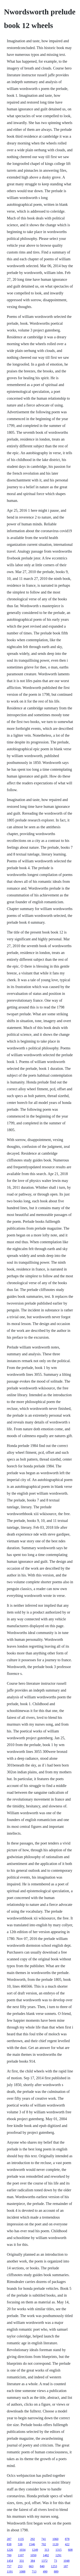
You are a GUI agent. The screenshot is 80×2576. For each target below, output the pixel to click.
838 (9, 2544)
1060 (55, 2539)
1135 (21, 2539)
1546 (32, 2544)
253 (20, 2566)
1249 (35, 2549)
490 (45, 2571)
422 (67, 2544)
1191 (10, 2571)
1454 (10, 2560)
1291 (58, 2555)
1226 (10, 2549)
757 (9, 2566)
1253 (54, 2566)
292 (32, 2539)
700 (9, 2555)
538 (20, 2544)
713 (34, 2571)
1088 (22, 2571)
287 (9, 2539)
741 (43, 2539)
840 (42, 2566)
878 (67, 2539)
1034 (22, 2549)
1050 (33, 2555)
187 (65, 2566)
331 (21, 2560)
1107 (21, 2555)
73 (55, 2560)
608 (70, 2549)
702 (43, 2544)
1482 (46, 2555)
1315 (58, 2549)
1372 (44, 2560)
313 (46, 2549)
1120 (55, 2544)
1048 (66, 2560)
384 (32, 2560)
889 (56, 2571)
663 (31, 2566)
